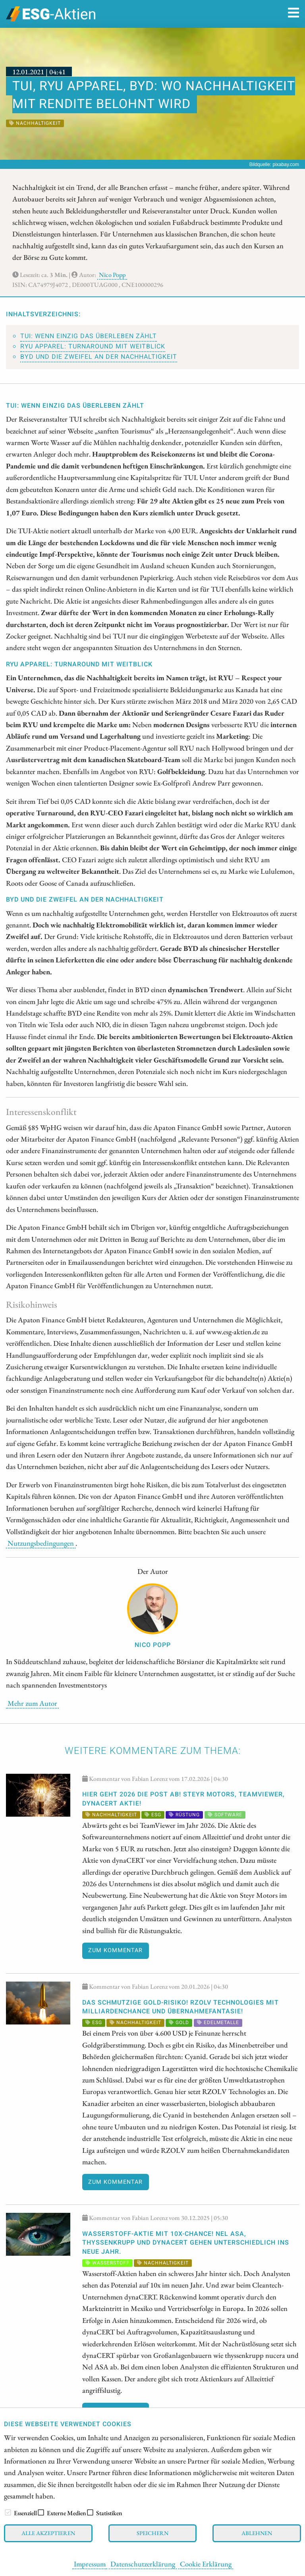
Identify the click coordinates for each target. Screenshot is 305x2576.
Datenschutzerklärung (142, 2563)
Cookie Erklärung (206, 2563)
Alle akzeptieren (48, 2533)
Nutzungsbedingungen (41, 1543)
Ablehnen (256, 2533)
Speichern (152, 2533)
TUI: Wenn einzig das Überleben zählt (88, 336)
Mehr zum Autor (32, 1703)
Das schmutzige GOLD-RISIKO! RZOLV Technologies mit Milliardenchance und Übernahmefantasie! (180, 2007)
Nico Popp (112, 275)
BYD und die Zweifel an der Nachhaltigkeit (98, 357)
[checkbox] (8, 2512)
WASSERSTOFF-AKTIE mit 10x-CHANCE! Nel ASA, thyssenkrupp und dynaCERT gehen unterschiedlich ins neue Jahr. (185, 2243)
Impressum (90, 2563)
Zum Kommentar (115, 1950)
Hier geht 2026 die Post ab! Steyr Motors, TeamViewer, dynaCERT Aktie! (183, 1799)
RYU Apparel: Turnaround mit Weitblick (92, 346)
